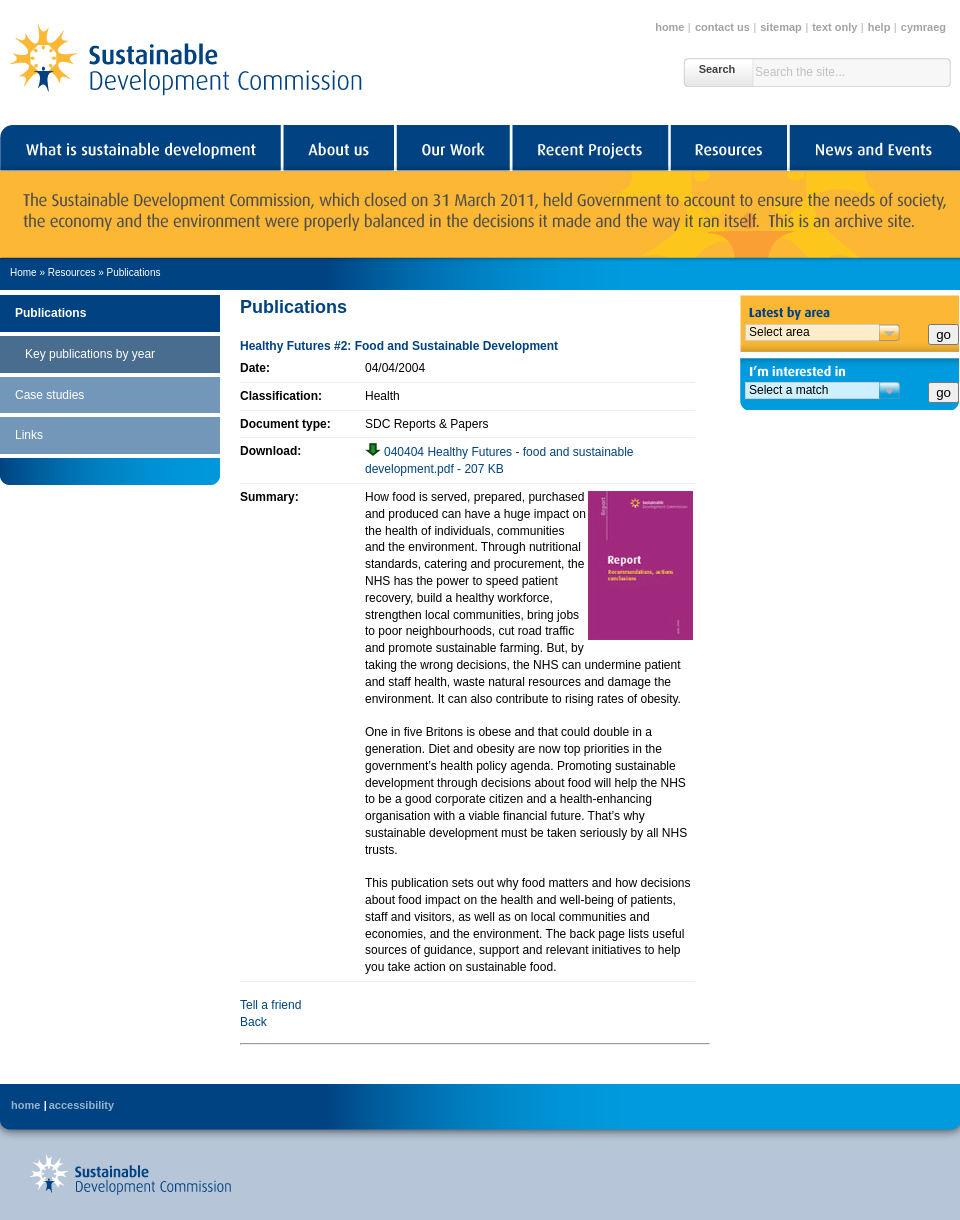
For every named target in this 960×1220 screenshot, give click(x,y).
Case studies (49, 395)
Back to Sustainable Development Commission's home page (130, 1174)
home (669, 27)
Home (23, 272)
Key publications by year (90, 354)
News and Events (874, 148)
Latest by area (850, 309)
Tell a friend (270, 1005)
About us (337, 148)
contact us (722, 27)
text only (834, 27)
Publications (134, 272)
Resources (728, 148)
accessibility (81, 1105)
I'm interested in (850, 369)
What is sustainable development (140, 148)
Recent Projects (589, 148)
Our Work (452, 148)
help (879, 27)
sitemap (781, 27)
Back (253, 1022)
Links (29, 435)
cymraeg (923, 27)
